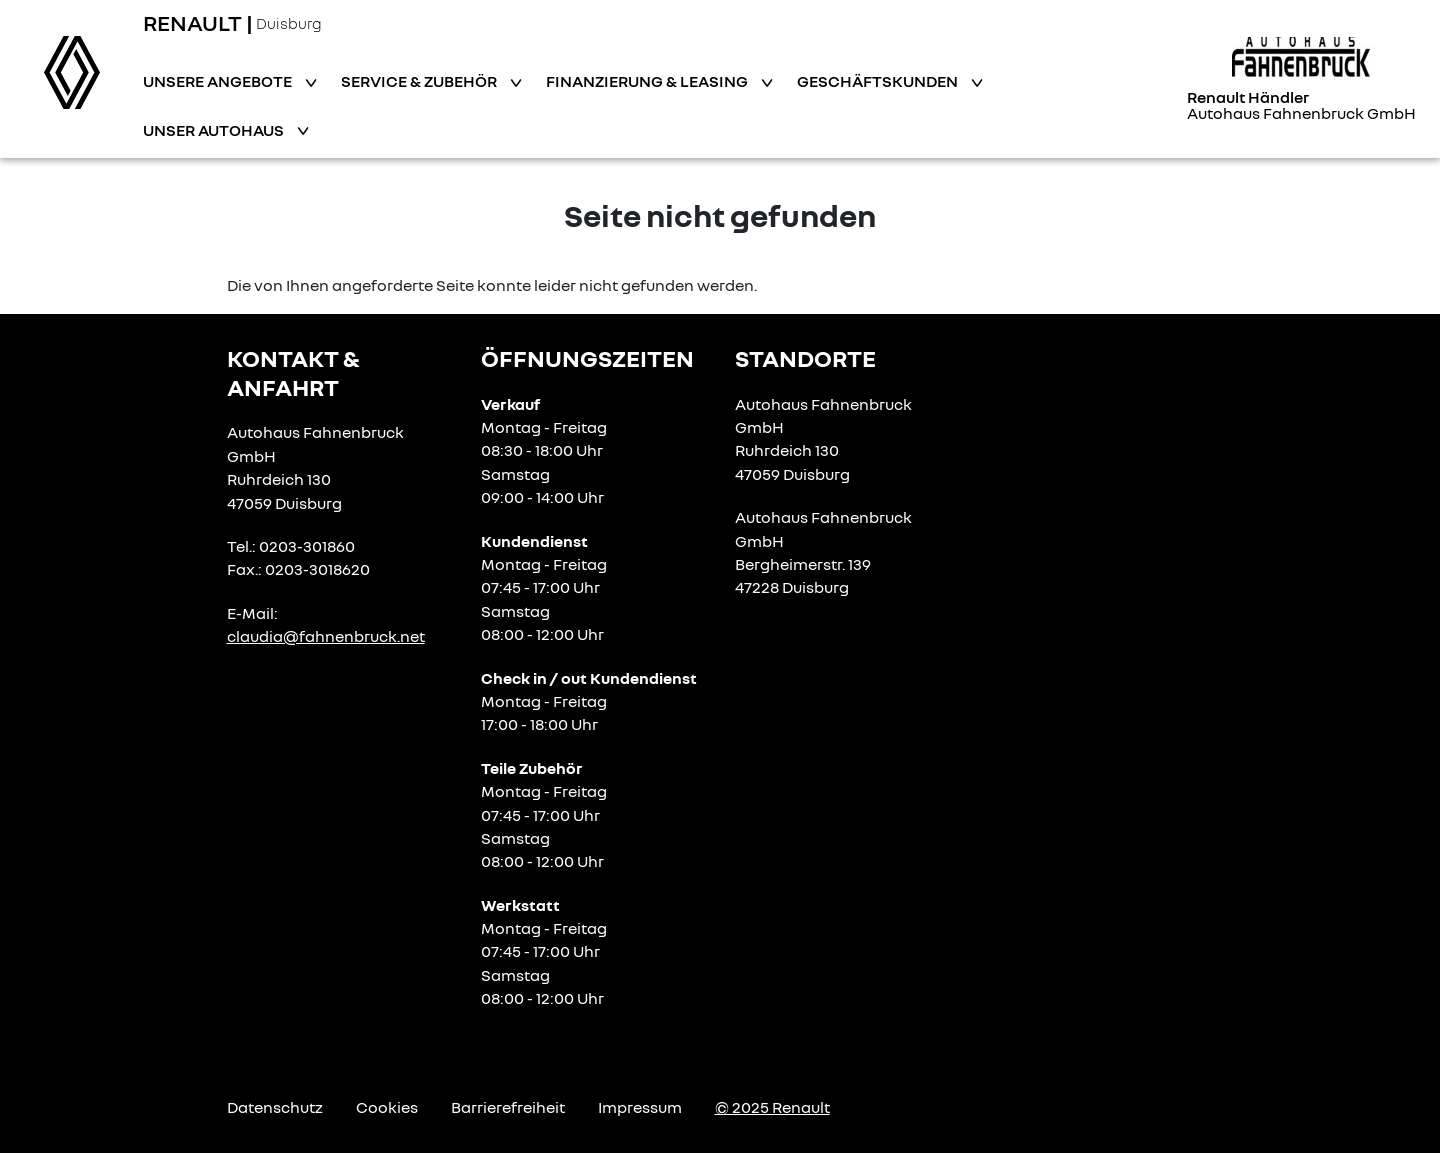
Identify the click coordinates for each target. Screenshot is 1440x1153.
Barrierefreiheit (508, 1107)
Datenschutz (275, 1107)
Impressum (640, 1107)
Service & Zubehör (420, 81)
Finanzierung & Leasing (648, 81)
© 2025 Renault (772, 1107)
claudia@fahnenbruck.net (326, 636)
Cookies (387, 1107)
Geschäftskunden (879, 81)
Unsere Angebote (219, 81)
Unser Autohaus (215, 130)
